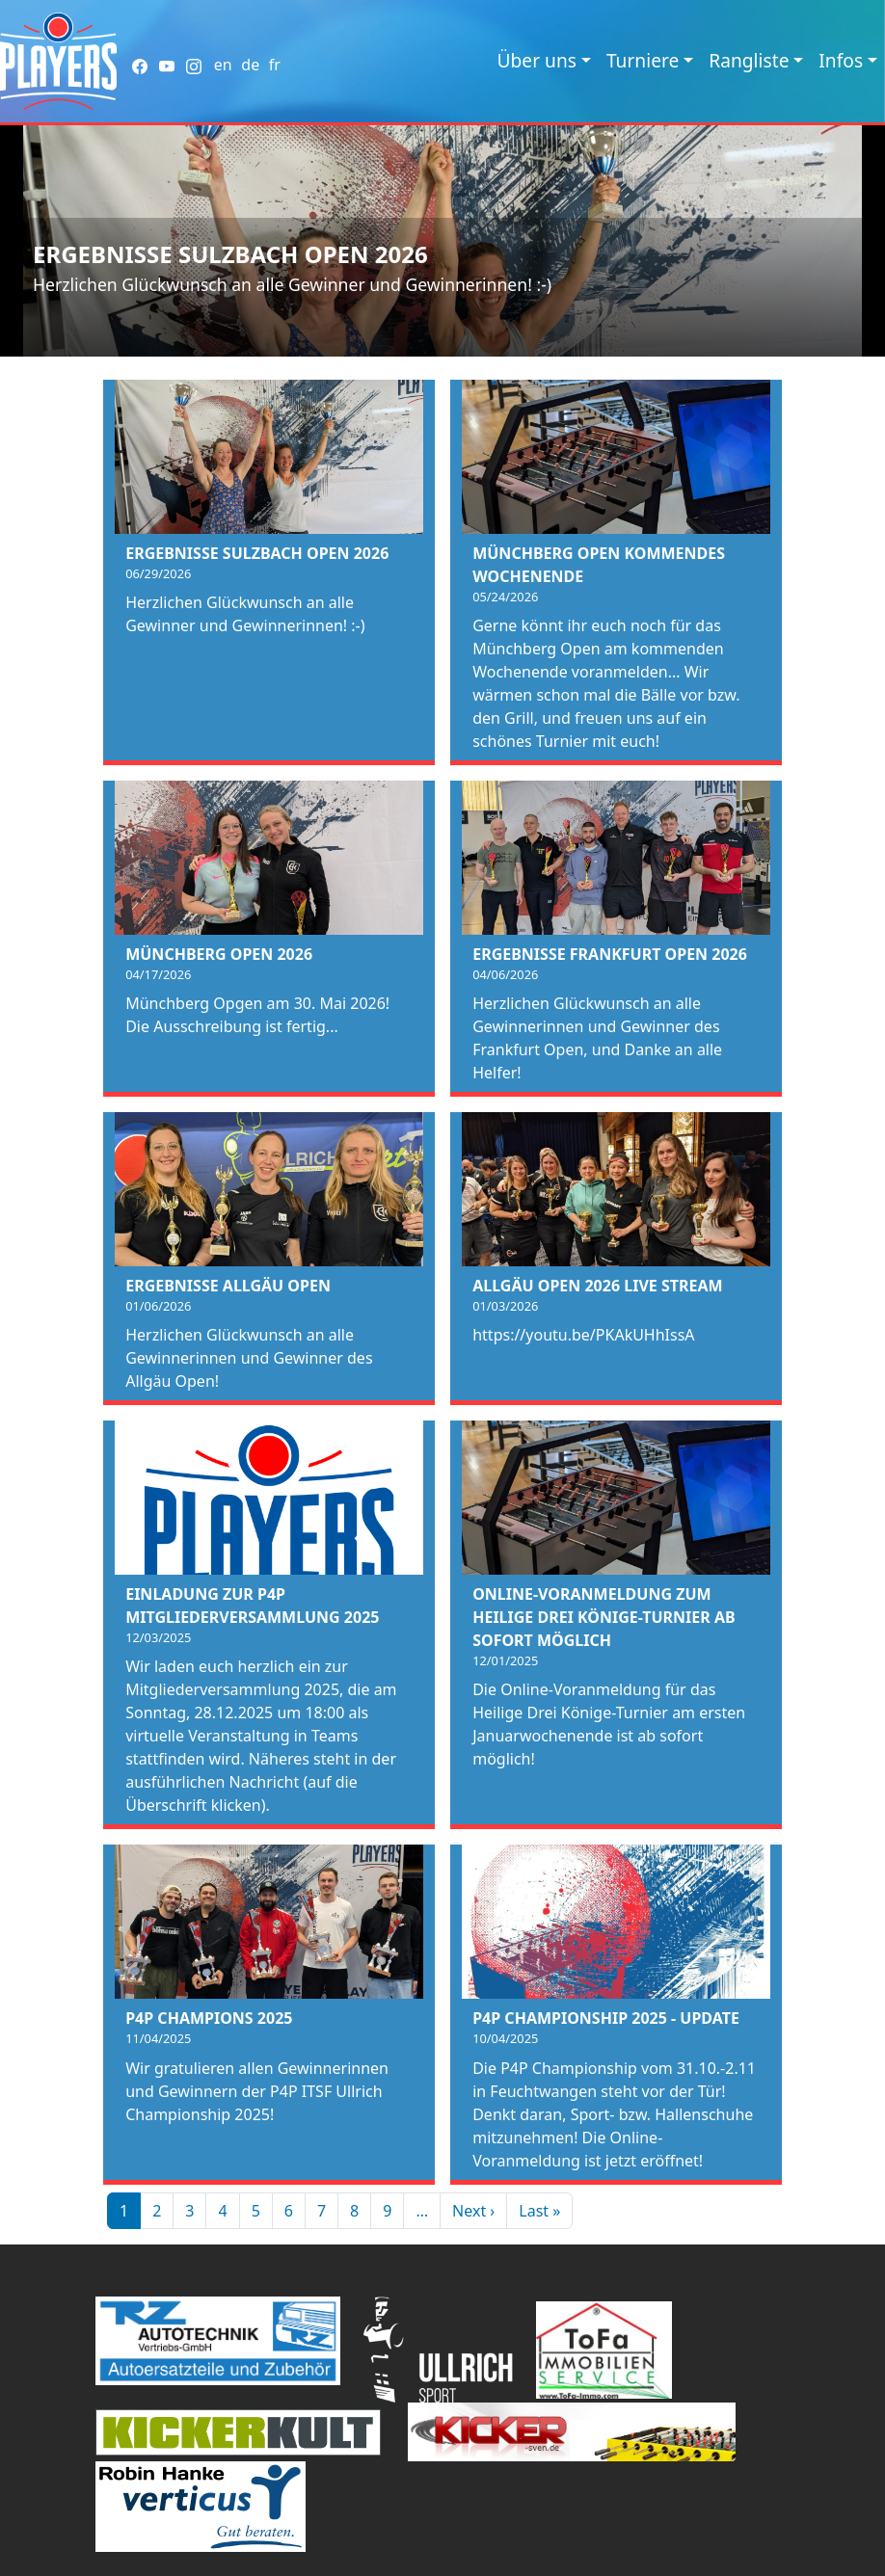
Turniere (642, 60)
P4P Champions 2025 (208, 2018)
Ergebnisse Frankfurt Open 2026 (609, 954)
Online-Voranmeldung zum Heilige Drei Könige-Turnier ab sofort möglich (603, 1617)
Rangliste (749, 60)
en (223, 64)
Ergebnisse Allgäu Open (228, 1285)
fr (275, 64)
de (250, 64)
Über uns (537, 60)
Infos (840, 60)
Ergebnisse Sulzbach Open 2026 (230, 254)
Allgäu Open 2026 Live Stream (597, 1285)
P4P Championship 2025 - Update (605, 2018)
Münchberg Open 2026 (218, 954)
